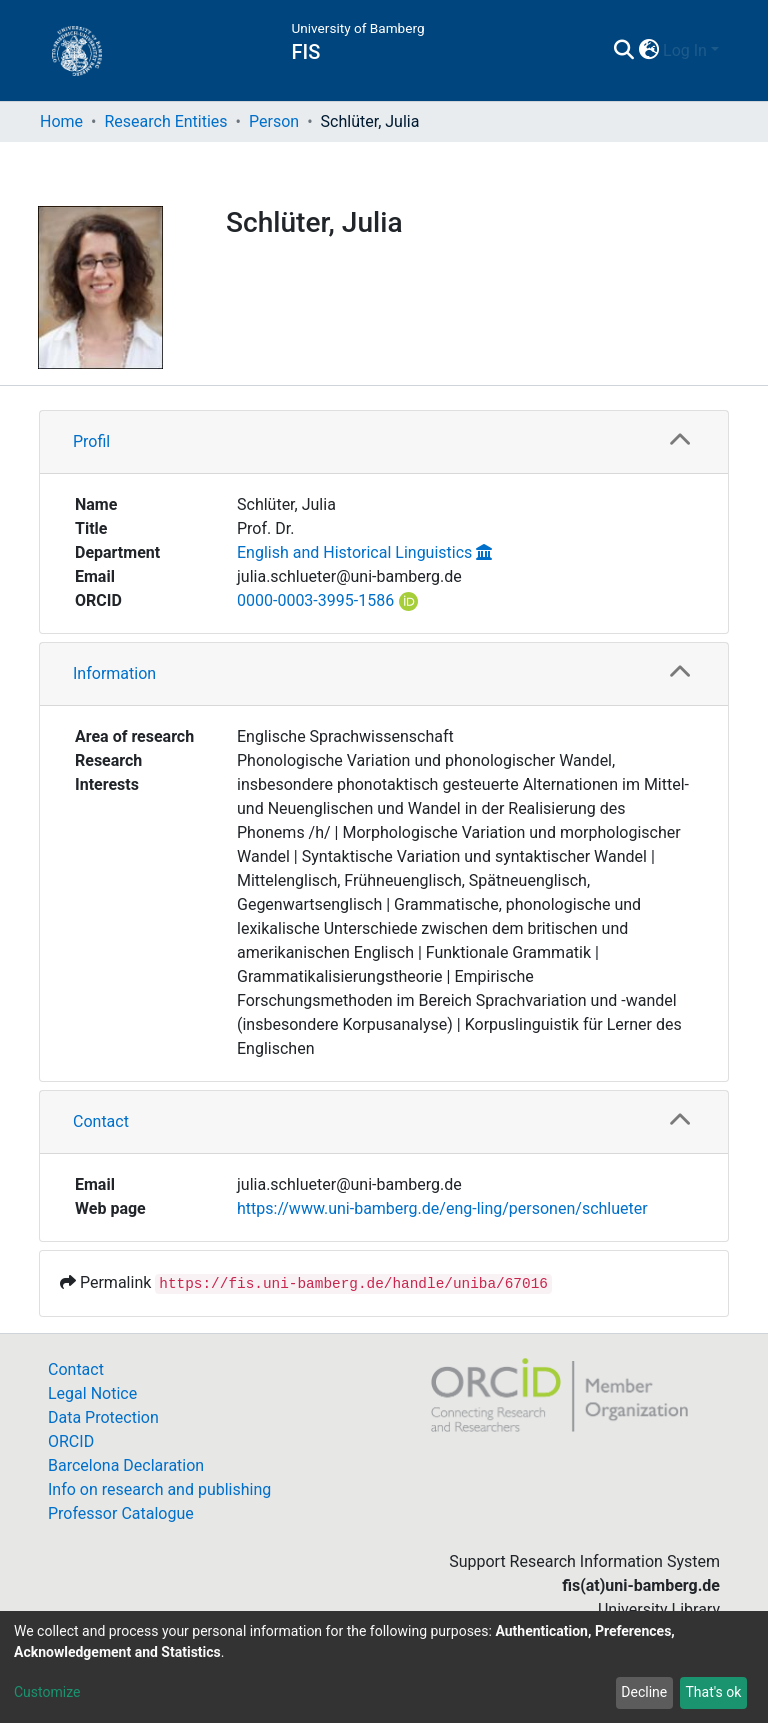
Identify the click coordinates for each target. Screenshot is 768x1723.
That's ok (713, 1692)
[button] (648, 51)
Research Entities (165, 121)
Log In (685, 50)
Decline (644, 1692)
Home (61, 121)
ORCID (71, 1441)
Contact (101, 1121)
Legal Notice (92, 1393)
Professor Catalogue (121, 1513)
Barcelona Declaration (126, 1465)
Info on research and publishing (159, 1489)
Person (274, 121)
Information (114, 673)
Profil (91, 441)
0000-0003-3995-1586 (315, 600)
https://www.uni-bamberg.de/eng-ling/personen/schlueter (442, 1208)
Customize (47, 1692)
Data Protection (103, 1417)
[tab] (384, 442)
